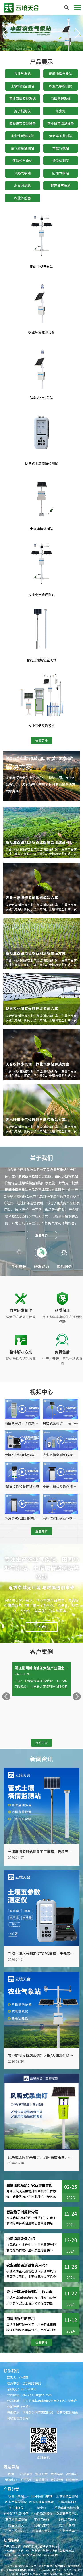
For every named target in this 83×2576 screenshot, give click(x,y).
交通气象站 (30, 2546)
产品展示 (26, 2474)
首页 (11, 2474)
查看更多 (41, 740)
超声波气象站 (61, 185)
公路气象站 (22, 173)
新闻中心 (11, 2479)
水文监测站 (22, 185)
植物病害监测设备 (22, 123)
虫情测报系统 (61, 98)
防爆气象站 (60, 173)
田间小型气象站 (60, 73)
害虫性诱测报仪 (22, 135)
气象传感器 (50, 2550)
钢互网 (7, 2555)
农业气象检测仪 (60, 86)
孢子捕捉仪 (22, 111)
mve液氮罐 (50, 2555)
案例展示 (57, 2474)
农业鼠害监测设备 (60, 123)
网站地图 (57, 2479)
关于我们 (26, 2479)
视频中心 (72, 2474)
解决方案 (41, 2474)
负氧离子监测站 (60, 135)
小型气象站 (33, 2550)
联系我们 (41, 1626)
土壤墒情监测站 (22, 86)
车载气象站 (60, 148)
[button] (39, 46)
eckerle (19, 2555)
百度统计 (72, 2479)
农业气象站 (22, 73)
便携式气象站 (22, 160)
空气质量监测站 (22, 148)
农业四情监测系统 (22, 98)
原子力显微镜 (12, 2546)
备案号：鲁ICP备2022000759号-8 (53, 2574)
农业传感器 (22, 198)
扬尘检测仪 (60, 160)
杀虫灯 (61, 111)
